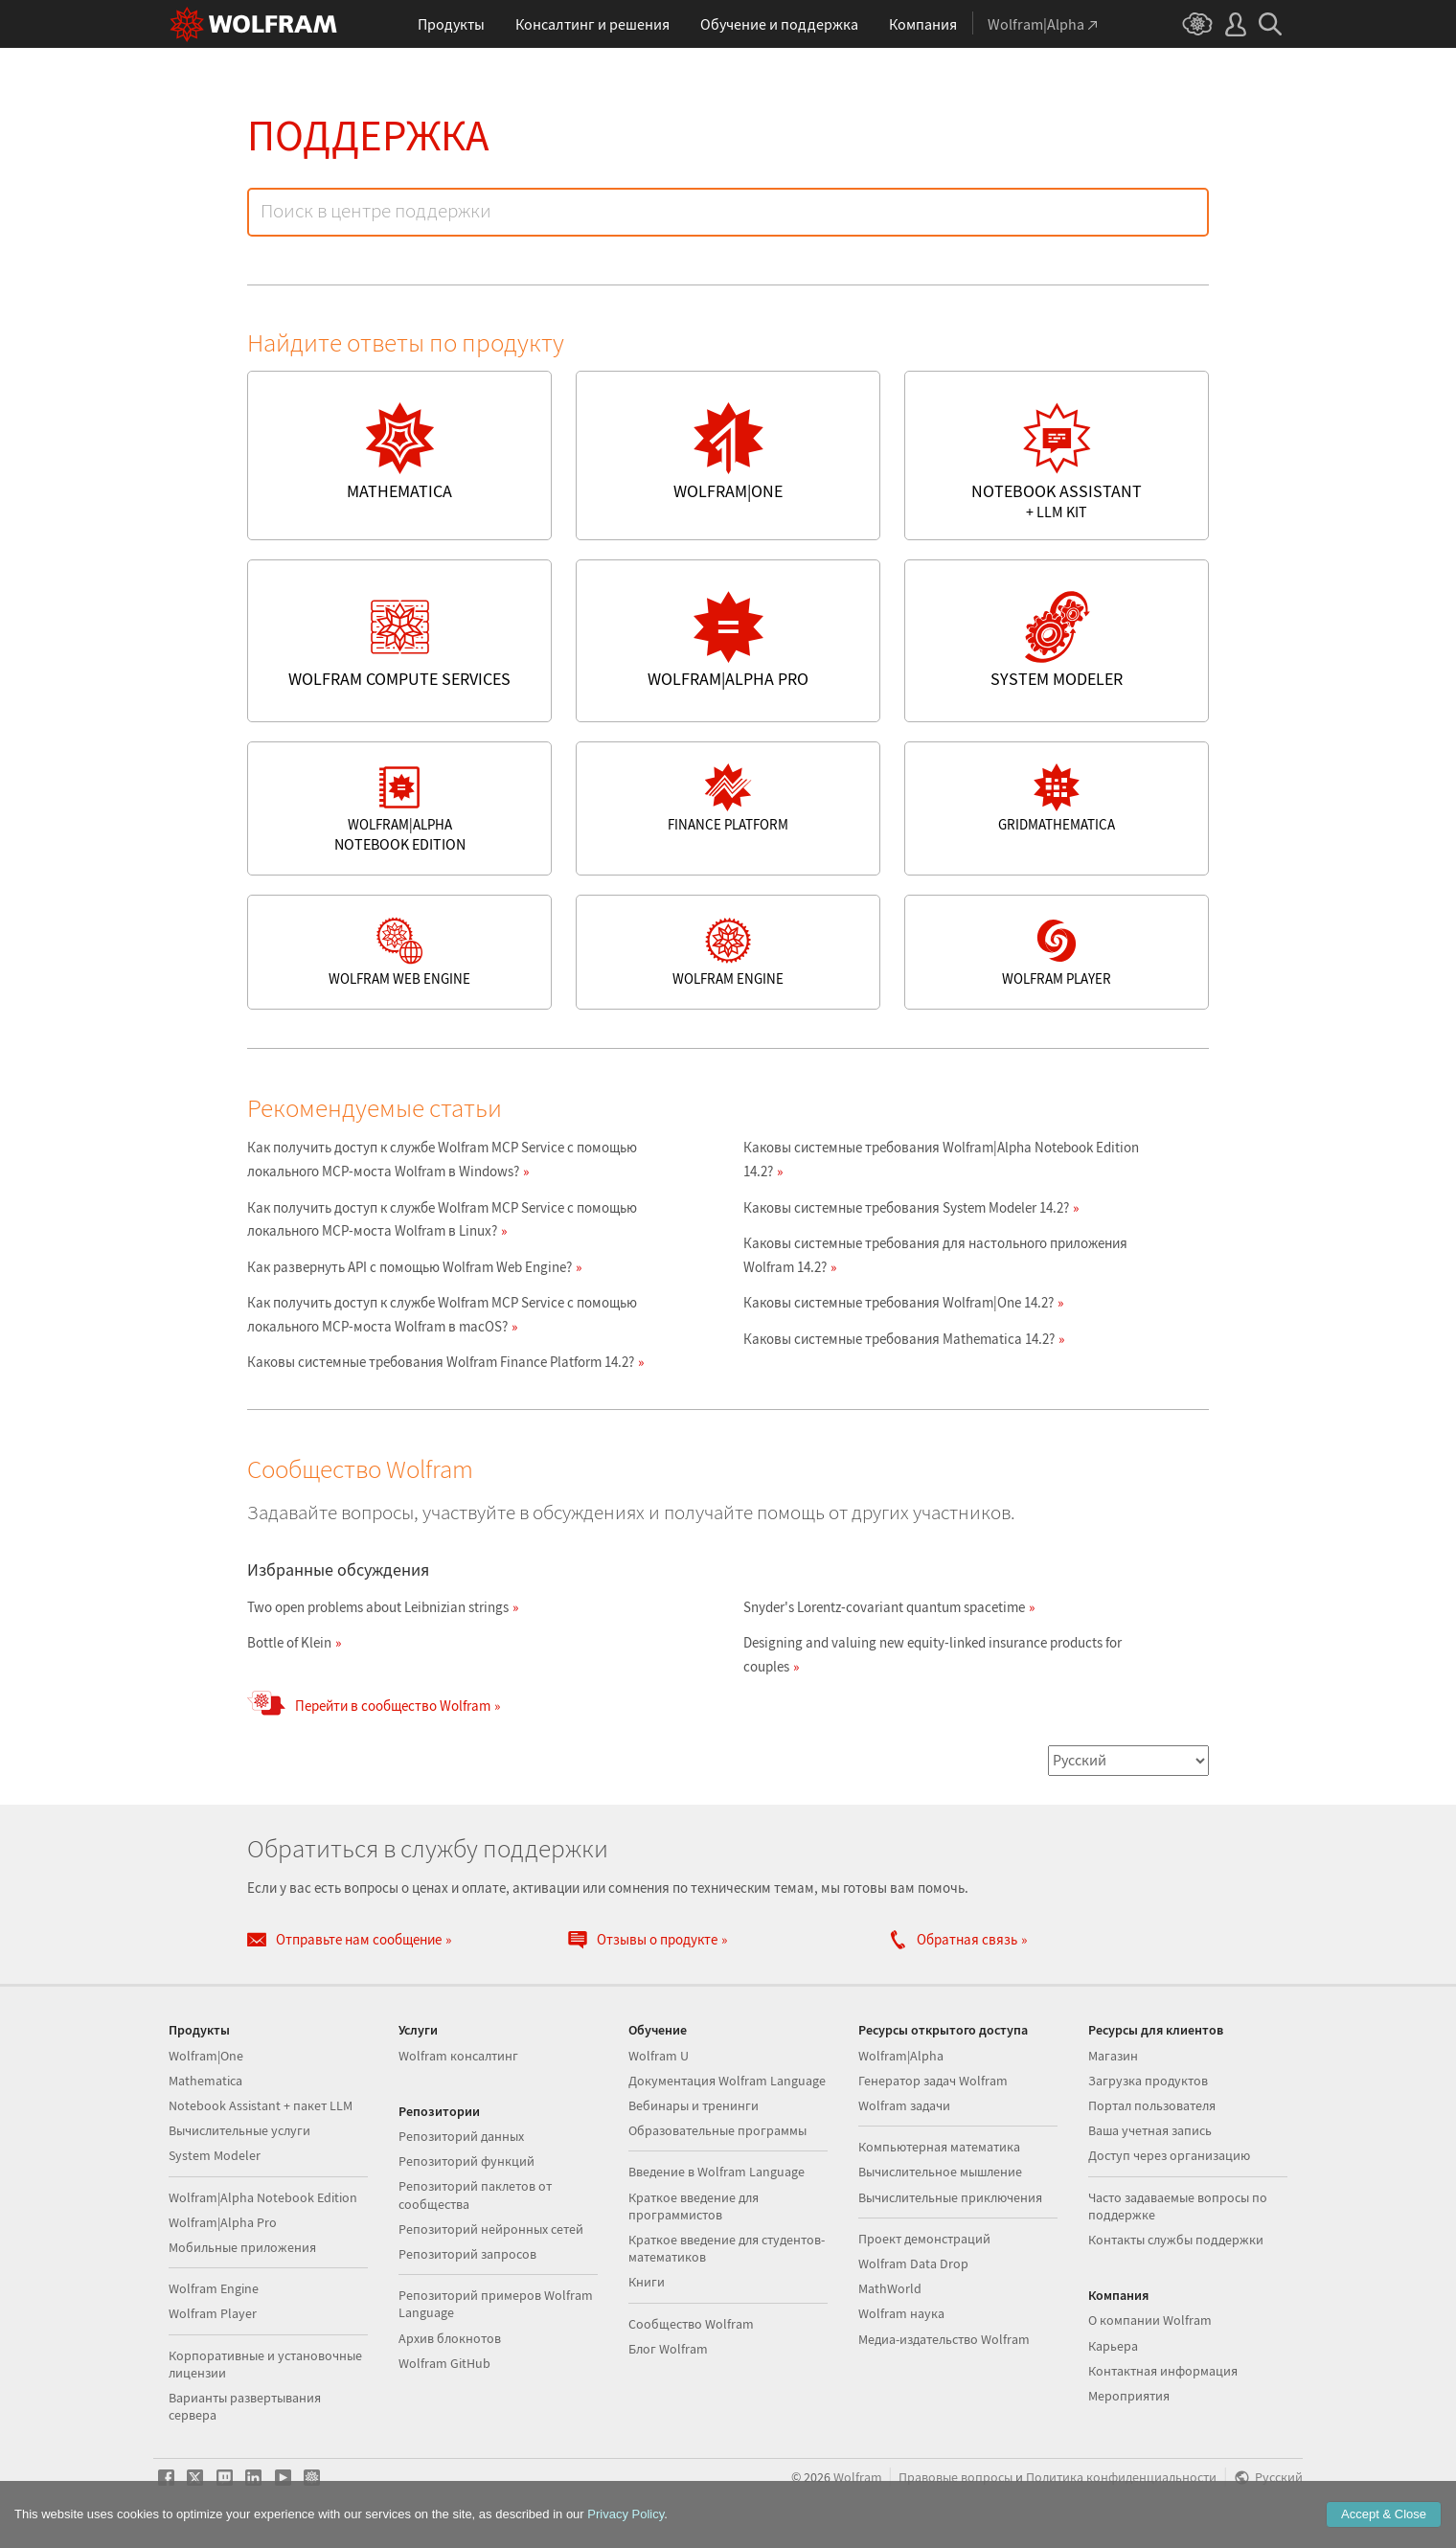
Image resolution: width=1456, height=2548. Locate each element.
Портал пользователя (1152, 2105)
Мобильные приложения (242, 2247)
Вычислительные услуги (239, 2130)
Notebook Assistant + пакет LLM (261, 2105)
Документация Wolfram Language (727, 2080)
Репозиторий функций (466, 2161)
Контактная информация (1163, 2370)
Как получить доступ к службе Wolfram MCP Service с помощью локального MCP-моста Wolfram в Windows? (442, 1159)
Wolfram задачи (904, 2105)
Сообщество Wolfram (691, 2323)
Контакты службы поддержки (1175, 2239)
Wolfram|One (206, 2055)
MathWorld (889, 2288)
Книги (646, 2281)
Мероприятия (1129, 2395)
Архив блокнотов (449, 2338)
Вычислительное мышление (940, 2171)
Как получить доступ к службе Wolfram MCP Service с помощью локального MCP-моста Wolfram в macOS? (442, 1314)
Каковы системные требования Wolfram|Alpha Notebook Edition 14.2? (941, 1159)
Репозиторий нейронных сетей (490, 2229)
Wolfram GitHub (444, 2363)
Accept (1383, 2514)
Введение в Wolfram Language (716, 2171)
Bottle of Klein (289, 1642)
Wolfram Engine (214, 2288)
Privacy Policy (625, 2514)
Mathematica (205, 2080)
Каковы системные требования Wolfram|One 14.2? (898, 1302)
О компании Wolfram (1150, 2320)
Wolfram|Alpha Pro (223, 2222)
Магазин (1113, 2055)
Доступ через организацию (1169, 2155)
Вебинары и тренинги (693, 2105)
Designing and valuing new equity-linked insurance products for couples (932, 1654)
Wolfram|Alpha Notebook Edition (263, 2197)
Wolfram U (658, 2055)
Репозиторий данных (461, 2136)
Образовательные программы (717, 2130)
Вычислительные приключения (950, 2197)
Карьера (1113, 2346)
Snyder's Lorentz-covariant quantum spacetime (884, 1607)
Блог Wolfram (668, 2348)
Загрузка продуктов (1148, 2080)
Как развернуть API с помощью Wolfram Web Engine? (409, 1267)
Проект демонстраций (924, 2238)
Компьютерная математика (939, 2146)
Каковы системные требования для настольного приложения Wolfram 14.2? (935, 1255)
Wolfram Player (213, 2313)
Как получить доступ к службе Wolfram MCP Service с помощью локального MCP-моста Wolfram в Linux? (442, 1219)
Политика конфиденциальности (1121, 2477)
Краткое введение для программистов (693, 2206)
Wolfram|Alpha (901, 2055)
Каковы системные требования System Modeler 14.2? (906, 1207)
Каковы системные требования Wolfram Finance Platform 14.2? (440, 1362)
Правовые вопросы (955, 2477)
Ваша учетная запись (1150, 2130)
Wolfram (857, 2477)
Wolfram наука (901, 2313)
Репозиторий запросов (467, 2254)
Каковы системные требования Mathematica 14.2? (899, 1339)
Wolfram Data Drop (913, 2263)
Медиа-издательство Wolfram (944, 2339)
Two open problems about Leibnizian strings (378, 1607)
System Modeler (215, 2155)
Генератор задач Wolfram (933, 2080)
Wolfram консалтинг (458, 2055)
